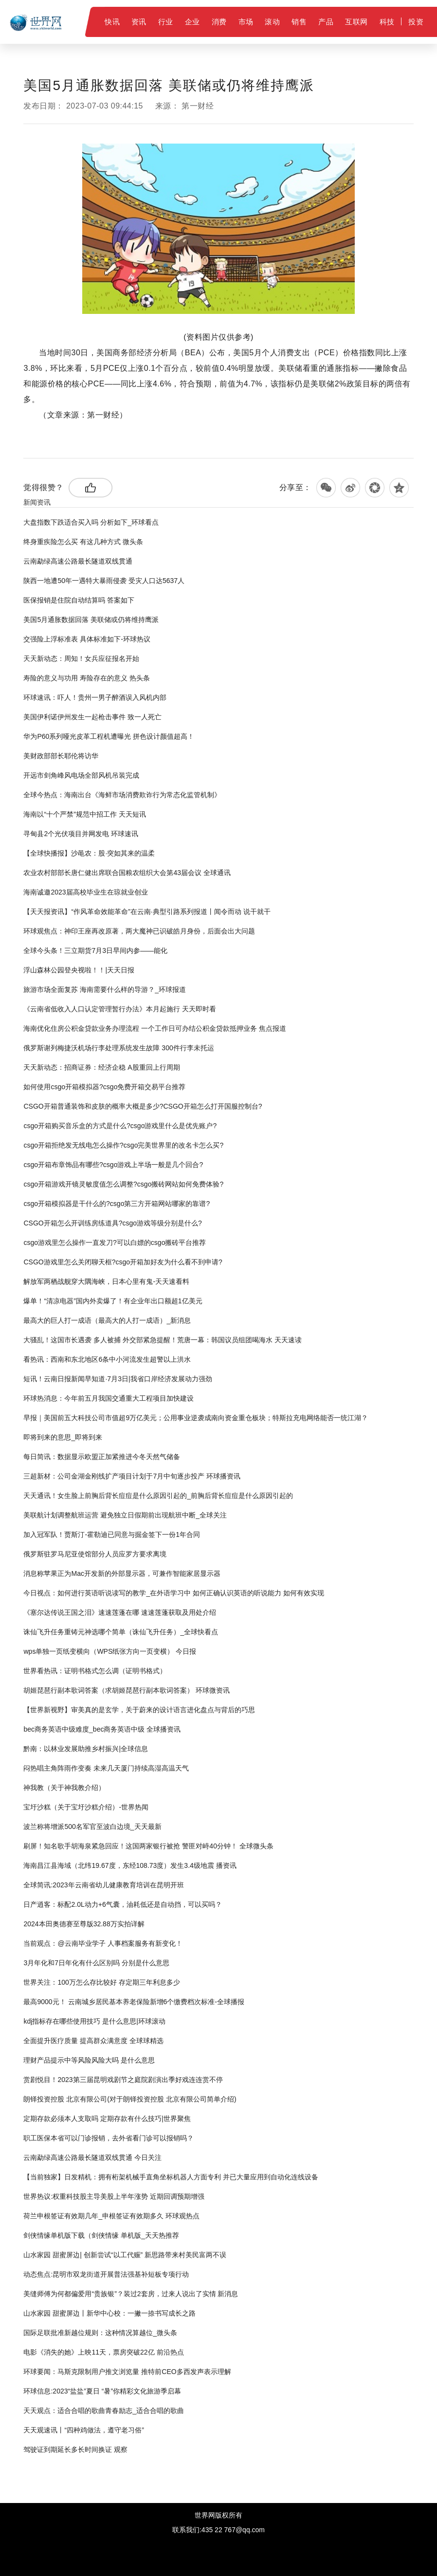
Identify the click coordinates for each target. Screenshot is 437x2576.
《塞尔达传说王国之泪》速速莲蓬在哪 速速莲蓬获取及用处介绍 (119, 1612)
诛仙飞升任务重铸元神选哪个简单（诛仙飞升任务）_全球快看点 (120, 1632)
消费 (219, 22)
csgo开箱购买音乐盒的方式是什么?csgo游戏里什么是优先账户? (120, 1126)
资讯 (138, 22)
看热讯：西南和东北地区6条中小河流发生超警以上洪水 (107, 1359)
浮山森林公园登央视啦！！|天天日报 (78, 970)
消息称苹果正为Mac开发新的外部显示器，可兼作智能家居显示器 (121, 1573)
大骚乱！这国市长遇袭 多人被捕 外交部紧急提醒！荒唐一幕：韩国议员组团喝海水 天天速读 (162, 1340)
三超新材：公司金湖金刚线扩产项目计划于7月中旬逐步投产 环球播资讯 (131, 1476)
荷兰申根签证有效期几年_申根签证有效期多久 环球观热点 (111, 2216)
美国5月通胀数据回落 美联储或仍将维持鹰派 (91, 619)
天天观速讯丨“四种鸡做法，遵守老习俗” (83, 2430)
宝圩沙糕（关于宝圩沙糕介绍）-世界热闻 (85, 1807)
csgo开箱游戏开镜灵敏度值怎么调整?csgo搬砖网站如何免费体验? (123, 1184)
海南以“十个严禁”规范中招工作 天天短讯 (84, 814)
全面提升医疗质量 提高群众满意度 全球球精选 (93, 2041)
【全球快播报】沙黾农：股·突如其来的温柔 (89, 853)
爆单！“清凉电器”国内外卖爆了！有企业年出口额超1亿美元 (112, 1301)
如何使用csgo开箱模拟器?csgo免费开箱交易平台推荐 (104, 1087)
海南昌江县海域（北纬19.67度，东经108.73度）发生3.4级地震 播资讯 (129, 1865)
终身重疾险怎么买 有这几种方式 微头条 (83, 542)
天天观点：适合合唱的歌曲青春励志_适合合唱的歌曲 (103, 2410)
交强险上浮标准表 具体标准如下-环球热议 (86, 639)
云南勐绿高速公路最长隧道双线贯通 (77, 561)
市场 (246, 22)
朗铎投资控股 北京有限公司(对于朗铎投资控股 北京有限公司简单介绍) (129, 2099)
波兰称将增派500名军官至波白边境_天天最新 (92, 1826)
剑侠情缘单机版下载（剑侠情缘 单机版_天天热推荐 (101, 2235)
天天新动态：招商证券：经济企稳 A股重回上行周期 (101, 1067)
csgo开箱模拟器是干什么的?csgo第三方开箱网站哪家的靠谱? (116, 1203)
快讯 (112, 22)
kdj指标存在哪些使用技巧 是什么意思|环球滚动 (94, 2021)
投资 (415, 22)
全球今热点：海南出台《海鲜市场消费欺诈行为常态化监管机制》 (122, 795)
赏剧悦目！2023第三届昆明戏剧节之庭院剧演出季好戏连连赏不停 (122, 2079)
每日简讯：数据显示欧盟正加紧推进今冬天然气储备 (101, 1457)
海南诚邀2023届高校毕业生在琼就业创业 (85, 892)
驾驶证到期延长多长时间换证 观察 (75, 2449)
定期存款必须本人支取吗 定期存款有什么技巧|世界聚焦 (107, 2118)
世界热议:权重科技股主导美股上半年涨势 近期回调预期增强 (113, 2196)
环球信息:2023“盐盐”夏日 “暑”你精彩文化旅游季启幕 (102, 2391)
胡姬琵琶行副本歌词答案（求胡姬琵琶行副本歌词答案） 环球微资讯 (126, 1690)
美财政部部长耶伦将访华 (60, 756)
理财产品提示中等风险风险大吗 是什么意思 (89, 2060)
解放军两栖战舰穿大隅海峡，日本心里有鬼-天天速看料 (106, 1281)
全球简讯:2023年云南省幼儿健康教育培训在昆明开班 (103, 1885)
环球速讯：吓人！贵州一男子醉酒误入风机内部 (94, 697)
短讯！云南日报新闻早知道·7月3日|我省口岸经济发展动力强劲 (117, 1379)
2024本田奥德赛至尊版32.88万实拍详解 (83, 1924)
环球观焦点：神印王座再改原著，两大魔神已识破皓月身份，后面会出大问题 (139, 931)
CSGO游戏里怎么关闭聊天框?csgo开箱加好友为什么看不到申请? (122, 1262)
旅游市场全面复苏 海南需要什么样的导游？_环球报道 (104, 989)
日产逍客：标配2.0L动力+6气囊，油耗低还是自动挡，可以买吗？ (122, 1904)
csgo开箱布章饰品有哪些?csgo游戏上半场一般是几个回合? (113, 1165)
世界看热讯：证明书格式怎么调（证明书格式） (94, 1671)
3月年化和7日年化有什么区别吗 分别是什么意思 (96, 1963)
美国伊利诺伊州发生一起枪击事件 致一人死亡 (92, 717)
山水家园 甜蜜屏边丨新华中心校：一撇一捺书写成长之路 (109, 2313)
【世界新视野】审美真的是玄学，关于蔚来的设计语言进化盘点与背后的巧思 (139, 1710)
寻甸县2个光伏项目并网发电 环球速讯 (80, 834)
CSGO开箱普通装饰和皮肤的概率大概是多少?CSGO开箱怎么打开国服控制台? (142, 1106)
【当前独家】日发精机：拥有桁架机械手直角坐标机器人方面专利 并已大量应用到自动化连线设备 (170, 2177)
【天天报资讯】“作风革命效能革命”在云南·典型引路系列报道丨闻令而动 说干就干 (146, 911)
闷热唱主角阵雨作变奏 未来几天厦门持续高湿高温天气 (106, 1768)
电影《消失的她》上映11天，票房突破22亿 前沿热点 (103, 2352)
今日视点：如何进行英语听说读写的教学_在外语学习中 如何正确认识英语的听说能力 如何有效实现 (173, 1593)
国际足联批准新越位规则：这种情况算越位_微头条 (100, 2333)
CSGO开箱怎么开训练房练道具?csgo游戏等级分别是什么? (112, 1223)
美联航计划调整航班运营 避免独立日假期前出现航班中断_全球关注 (125, 1515)
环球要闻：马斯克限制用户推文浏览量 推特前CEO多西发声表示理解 (127, 2371)
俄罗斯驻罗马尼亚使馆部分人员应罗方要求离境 (94, 1554)
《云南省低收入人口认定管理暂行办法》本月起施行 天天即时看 (119, 1009)
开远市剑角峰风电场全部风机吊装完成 (81, 775)
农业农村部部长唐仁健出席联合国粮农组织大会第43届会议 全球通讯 (126, 873)
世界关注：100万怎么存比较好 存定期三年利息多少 (101, 1982)
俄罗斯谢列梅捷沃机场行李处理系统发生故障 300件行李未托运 (118, 1048)
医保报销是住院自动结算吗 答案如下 (78, 600)
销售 (299, 22)
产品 (325, 22)
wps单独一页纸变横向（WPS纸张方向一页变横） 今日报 (109, 1651)
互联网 (356, 22)
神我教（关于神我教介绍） (64, 1787)
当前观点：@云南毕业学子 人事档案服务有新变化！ (102, 1943)
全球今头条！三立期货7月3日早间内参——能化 (95, 950)
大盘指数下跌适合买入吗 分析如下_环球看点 (91, 522)
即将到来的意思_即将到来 (62, 1437)
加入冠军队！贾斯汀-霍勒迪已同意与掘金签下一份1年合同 (111, 1534)
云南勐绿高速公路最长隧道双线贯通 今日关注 (92, 2157)
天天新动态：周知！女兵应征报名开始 (81, 658)
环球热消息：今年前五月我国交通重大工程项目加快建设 (108, 1398)
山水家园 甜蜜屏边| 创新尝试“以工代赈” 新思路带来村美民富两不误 (124, 2255)
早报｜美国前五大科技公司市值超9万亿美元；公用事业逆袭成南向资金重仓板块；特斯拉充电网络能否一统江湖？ (195, 1418)
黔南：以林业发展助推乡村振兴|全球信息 (85, 1749)
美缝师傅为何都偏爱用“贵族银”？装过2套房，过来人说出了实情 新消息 (130, 2294)
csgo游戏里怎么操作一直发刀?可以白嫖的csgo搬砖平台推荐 (114, 1242)
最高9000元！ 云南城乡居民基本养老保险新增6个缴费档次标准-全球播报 (133, 2002)
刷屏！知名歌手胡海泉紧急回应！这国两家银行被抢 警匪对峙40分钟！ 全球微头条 (148, 1846)
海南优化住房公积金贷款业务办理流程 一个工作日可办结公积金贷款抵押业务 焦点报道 (154, 1028)
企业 (192, 22)
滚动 (272, 22)
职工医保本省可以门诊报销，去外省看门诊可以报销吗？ (108, 2138)
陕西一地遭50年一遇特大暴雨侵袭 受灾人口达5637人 (103, 581)
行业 (165, 22)
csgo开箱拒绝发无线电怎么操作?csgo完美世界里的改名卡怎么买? (123, 1145)
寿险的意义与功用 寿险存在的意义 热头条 (86, 678)
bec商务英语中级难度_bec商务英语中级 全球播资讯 (102, 1729)
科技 (387, 22)
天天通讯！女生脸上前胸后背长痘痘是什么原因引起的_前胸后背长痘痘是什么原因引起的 (158, 1495)
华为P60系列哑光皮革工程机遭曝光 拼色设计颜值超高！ (108, 736)
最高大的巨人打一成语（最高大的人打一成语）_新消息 (107, 1320)
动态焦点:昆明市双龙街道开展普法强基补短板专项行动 (106, 2274)
